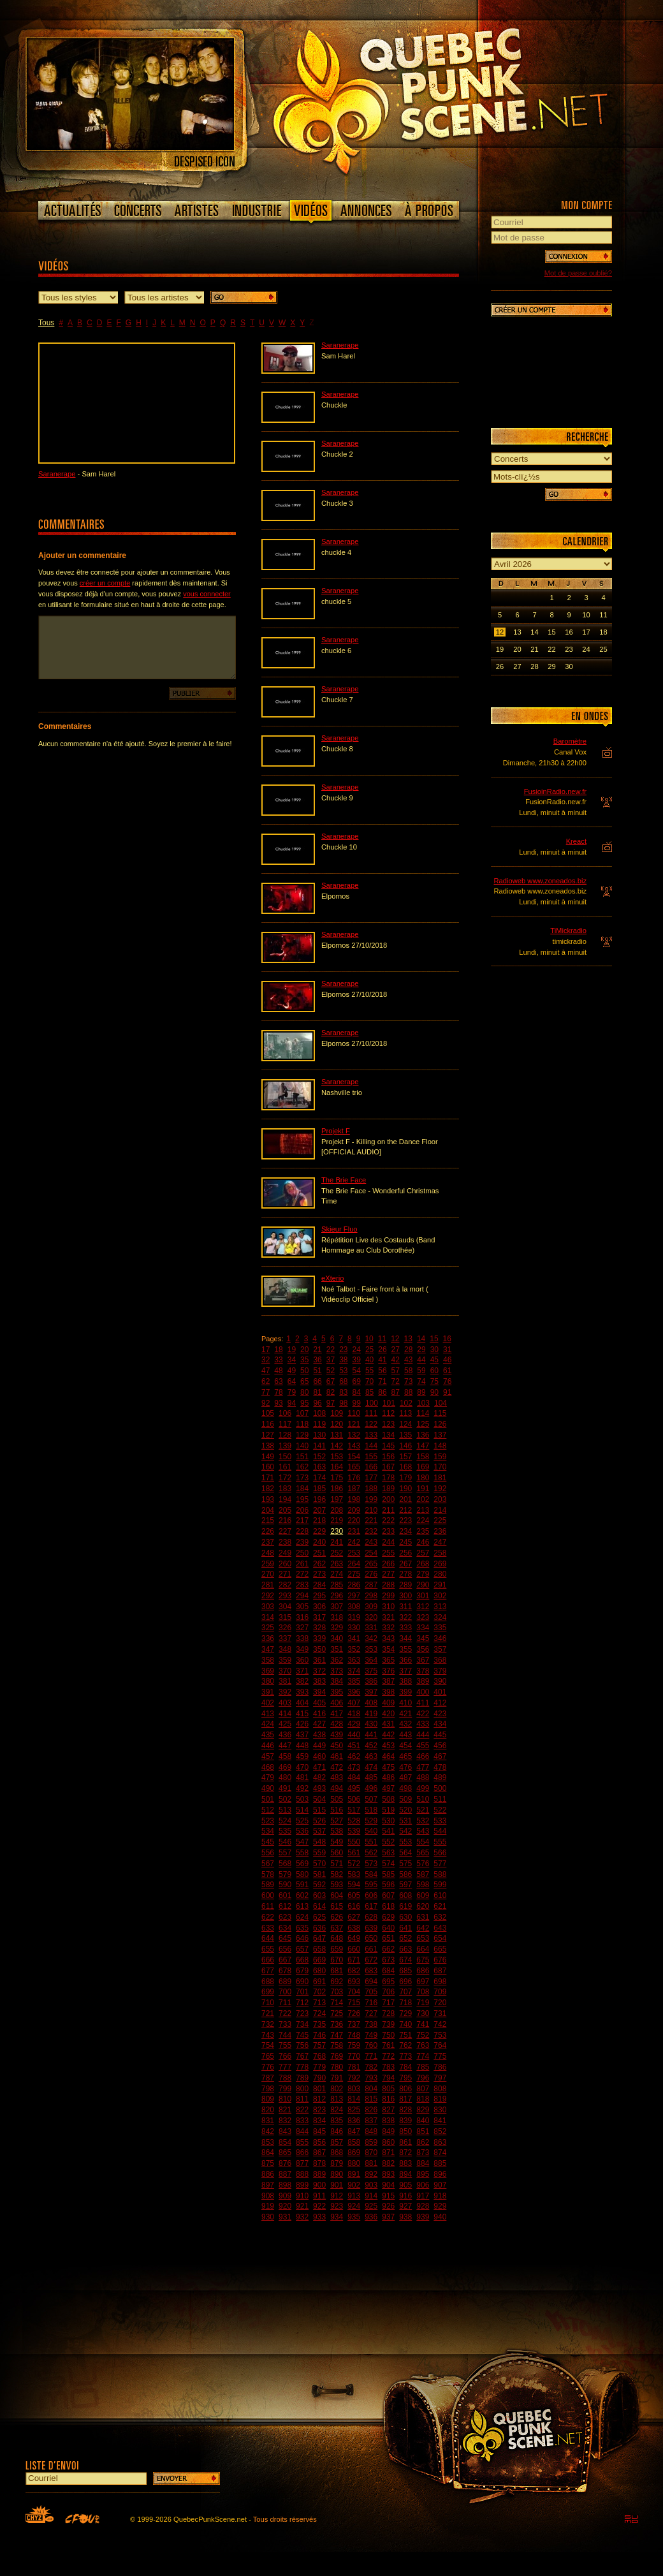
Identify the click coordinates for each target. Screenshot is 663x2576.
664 (422, 1949)
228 (302, 1531)
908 (267, 2195)
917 (422, 2195)
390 (439, 1681)
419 (371, 1713)
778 (302, 2067)
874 (439, 2152)
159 (439, 1456)
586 (405, 1874)
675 (422, 1959)
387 (388, 1681)
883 (405, 2163)
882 (388, 2163)
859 (371, 2142)
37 (330, 1359)
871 (388, 2152)
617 (371, 1906)
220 (353, 1520)
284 (319, 1584)
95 (304, 1403)
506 (353, 1799)
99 (357, 1403)
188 (371, 1488)
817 (405, 2098)
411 (422, 1702)
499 (422, 1788)
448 (302, 1745)
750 (388, 2035)
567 (267, 1863)
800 (302, 2088)
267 (405, 1563)
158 (422, 1456)
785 (422, 2067)
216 (285, 1520)
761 (388, 2045)
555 (439, 1841)
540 (371, 1831)
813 (336, 2098)
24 (357, 1349)
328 (319, 1627)
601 (285, 1895)
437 (302, 1734)
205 (285, 1510)
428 (336, 1723)
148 (439, 1445)
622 (267, 1917)
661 (371, 1949)
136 (422, 1435)
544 (439, 1831)
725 (336, 2013)
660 (353, 1949)
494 (336, 1788)
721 (267, 2013)
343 (388, 1638)
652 (405, 1938)
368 (439, 1660)
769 (336, 2056)
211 (388, 1510)
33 (278, 1359)
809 (267, 2098)
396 (353, 1692)
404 (302, 1702)
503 (302, 1799)
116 (267, 1424)
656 (285, 1949)
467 (439, 1756)
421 (405, 1713)
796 (422, 2077)
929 (439, 2206)
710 (267, 2002)
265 (371, 1563)
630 (405, 1917)
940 (439, 2216)
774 (422, 2056)
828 (405, 2109)
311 (405, 1606)
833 (302, 2120)
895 (422, 2174)
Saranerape (56, 474)
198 (353, 1499)
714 (336, 2002)
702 (319, 1991)
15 (434, 1338)
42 (395, 1359)
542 (405, 1831)
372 (319, 1671)
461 (336, 1756)
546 (285, 1841)
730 (422, 2013)
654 (439, 1938)
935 (353, 2216)
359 (285, 1660)
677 (267, 1970)
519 (388, 1810)
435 (267, 1734)
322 (405, 1617)
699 (267, 1991)
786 (439, 2067)
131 (336, 1435)
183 (285, 1488)
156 (388, 1456)
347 (267, 1649)
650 (371, 1938)
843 (285, 2131)
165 (353, 1466)
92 (265, 1403)
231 (353, 1531)
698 (439, 1981)
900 (319, 2185)
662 (388, 1949)
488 (422, 1777)
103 (423, 1403)
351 (336, 1649)
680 (319, 1970)
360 (302, 1660)
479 (267, 1777)
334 (422, 1627)
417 (336, 1713)
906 (422, 2185)
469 (285, 1767)
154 (353, 1456)
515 (319, 1810)
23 (343, 1349)
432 (405, 1723)
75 (434, 1381)
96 (317, 1403)
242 (353, 1542)
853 (267, 2142)
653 (422, 1938)
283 (302, 1584)
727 (371, 2013)
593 (336, 1884)
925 (371, 2206)
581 (319, 1874)
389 (422, 1681)
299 (388, 1595)
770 (353, 2056)
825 (353, 2109)
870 (371, 2152)
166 (371, 1466)
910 (302, 2195)
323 (422, 1617)
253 (353, 1553)
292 (267, 1595)
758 (336, 2045)
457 (267, 1756)
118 (302, 1424)
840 (422, 2120)
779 (319, 2067)
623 (285, 1917)
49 (292, 1370)
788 (285, 2077)
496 (371, 1788)
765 (267, 2056)
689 (285, 1981)
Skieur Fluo (339, 1229)
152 (319, 1456)
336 (267, 1638)
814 (353, 2098)
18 (278, 1349)
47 (265, 1370)
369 (267, 1671)
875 (267, 2163)
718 (405, 2002)
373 (336, 1671)
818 (422, 2098)
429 (353, 1723)
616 (353, 1906)
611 (267, 1906)
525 (302, 1820)
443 (405, 1734)
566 (439, 1852)
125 (422, 1424)
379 (439, 1671)
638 (353, 1928)
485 (371, 1777)
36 (317, 1359)
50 (304, 1370)
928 (422, 2206)
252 (336, 1553)
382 (302, 1681)
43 (408, 1359)
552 (388, 1841)
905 (405, 2185)
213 (422, 1510)
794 (388, 2077)
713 (319, 2002)
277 (388, 1574)
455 (422, 1745)
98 (343, 1403)
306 (319, 1606)
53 (343, 1370)
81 (317, 1392)
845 (319, 2131)
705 (371, 1991)
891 (353, 2174)
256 (405, 1553)
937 (388, 2216)
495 (353, 1788)
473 (353, 1767)
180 (422, 1477)
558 (302, 1852)
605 (353, 1895)
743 (267, 2035)
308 (353, 1606)
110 (353, 1413)
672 (371, 1959)
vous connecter (207, 594)
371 (302, 1671)
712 (302, 2002)
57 (395, 1370)
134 (388, 1435)
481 (302, 1777)
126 (439, 1424)
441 (371, 1734)
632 (439, 1917)
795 (405, 2077)
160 (267, 1466)
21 (317, 1349)
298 (371, 1595)
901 (336, 2185)
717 (388, 2002)
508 (388, 1799)
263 (336, 1563)
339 (319, 1638)
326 (285, 1627)
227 (285, 1531)
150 (285, 1456)
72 (395, 1381)
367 (422, 1660)
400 (422, 1692)
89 (421, 1392)
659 (336, 1949)
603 (319, 1895)
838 (388, 2120)
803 (353, 2088)
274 (336, 1574)
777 (285, 2067)
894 (405, 2174)
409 (388, 1702)
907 (439, 2185)
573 (371, 1863)
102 (406, 1403)
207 (319, 1510)
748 (353, 2035)
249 (285, 1553)
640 (388, 1928)
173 (302, 1477)
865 (285, 2152)
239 (302, 1542)
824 (336, 2109)
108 (319, 1413)
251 (319, 1553)
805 (388, 2088)
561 (353, 1852)
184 (302, 1488)
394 (319, 1692)
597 (405, 1884)
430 (371, 1723)
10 (369, 1338)
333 (405, 1627)
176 (353, 1477)
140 (302, 1445)
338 (302, 1638)
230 (336, 1531)
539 (353, 1831)
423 (439, 1713)
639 (371, 1928)
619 (405, 1906)
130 (319, 1435)
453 (388, 1745)
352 (353, 1649)
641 (405, 1928)
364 (371, 1660)
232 (371, 1531)
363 (353, 1660)
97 (330, 1403)
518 (371, 1810)
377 (405, 1671)
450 (336, 1745)
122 (371, 1424)
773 (405, 2056)
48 (278, 1370)
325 (267, 1627)
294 (302, 1595)
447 (285, 1745)
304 (285, 1606)
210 (371, 1510)
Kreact (576, 841)
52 (330, 1370)
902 (353, 2185)
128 (285, 1435)
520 (405, 1810)
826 (371, 2109)
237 (267, 1542)
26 (382, 1349)
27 (395, 1349)
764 (439, 2045)
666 (267, 1959)
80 (304, 1392)
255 (388, 1553)
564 (405, 1852)
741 (422, 2024)
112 (388, 1413)
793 (371, 2077)
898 (285, 2185)
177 (371, 1477)
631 (422, 1917)
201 (405, 1499)
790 (319, 2077)
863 (439, 2142)
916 (405, 2195)
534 (267, 1831)
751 (405, 2035)
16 (447, 1338)
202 (422, 1499)
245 (405, 1542)
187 (353, 1488)
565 (422, 1852)
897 (267, 2185)
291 (439, 1584)
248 (267, 1553)
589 (267, 1884)
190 (405, 1488)
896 (439, 2174)
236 (439, 1531)
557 (285, 1852)
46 (447, 1359)
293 (285, 1595)
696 (405, 1981)
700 (285, 1991)
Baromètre (569, 741)
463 (371, 1756)
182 (267, 1488)
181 (439, 1477)
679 (302, 1970)
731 (439, 2013)
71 (382, 1381)
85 (369, 1392)
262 (319, 1563)
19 (292, 1349)
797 (439, 2077)
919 (267, 2206)
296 (336, 1595)
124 (405, 1424)
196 (319, 1499)
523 (267, 1820)
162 (302, 1466)
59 (421, 1370)
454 (405, 1745)
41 (382, 1359)
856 (319, 2142)
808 (439, 2088)
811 (302, 2098)
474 (371, 1767)
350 (319, 1649)
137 (439, 1435)
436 (285, 1734)
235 (422, 1531)
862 (422, 2142)
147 (422, 1445)
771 (371, 2056)
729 (405, 2013)
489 (439, 1777)
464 (388, 1756)
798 (267, 2088)
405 (319, 1702)
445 (439, 1734)
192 (439, 1488)
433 (422, 1723)
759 (353, 2045)
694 (371, 1981)
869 (353, 2152)
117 (285, 1424)
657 (302, 1949)
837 (371, 2120)
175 (336, 1477)
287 (371, 1584)
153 (336, 1456)
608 (405, 1895)
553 (405, 1841)
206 (302, 1510)
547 (302, 1841)
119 (319, 1424)
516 (336, 1810)
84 (357, 1392)
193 (267, 1499)
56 (382, 1370)
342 (371, 1638)
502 (285, 1799)
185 (319, 1488)
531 (405, 1820)
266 (388, 1563)
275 (353, 1574)
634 (285, 1928)
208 (336, 1510)
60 (434, 1370)
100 (371, 1403)
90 (434, 1392)
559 (319, 1852)
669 (319, 1959)
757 (319, 2045)
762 (405, 2045)
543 (422, 1831)
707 (405, 1991)
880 (353, 2163)
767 (302, 2056)
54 (357, 1370)
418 (353, 1713)
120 (336, 1424)
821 (285, 2109)
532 (422, 1820)
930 (267, 2216)
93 (278, 1403)
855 (302, 2142)
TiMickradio (568, 930)
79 (292, 1392)
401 (439, 1692)
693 (353, 1981)
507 (371, 1799)
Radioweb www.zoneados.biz (539, 881)
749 (371, 2035)
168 (405, 1466)
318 (336, 1617)
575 (405, 1863)
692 (336, 1981)
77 (265, 1392)
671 (353, 1959)
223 (405, 1520)
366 (405, 1660)
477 (422, 1767)
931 (285, 2216)
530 (388, 1820)
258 (439, 1553)
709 (439, 1991)
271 (285, 1574)
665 (439, 1949)
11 (382, 1338)
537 (319, 1831)
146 (405, 1445)
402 (267, 1702)
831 (267, 2120)
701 (302, 1991)
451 (353, 1745)
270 (267, 1574)
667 (285, 1959)
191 (422, 1488)
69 (357, 1381)
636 (319, 1928)
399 (405, 1692)
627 (353, 1917)
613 (302, 1906)
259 (267, 1563)
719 (422, 2002)
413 (267, 1713)
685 (405, 1970)
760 (371, 2045)
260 (285, 1563)
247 (439, 1542)
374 (353, 1671)
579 (285, 1874)
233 (388, 1531)
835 (336, 2120)
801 (319, 2088)
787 (267, 2077)
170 (439, 1466)
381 (285, 1681)
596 (388, 1884)
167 (388, 1466)
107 (302, 1413)
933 (319, 2216)
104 (440, 1403)
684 (388, 1970)
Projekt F (335, 1131)
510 (422, 1799)
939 (422, 2216)
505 (336, 1799)
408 (371, 1702)
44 (421, 1359)
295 (319, 1595)
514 (302, 1810)
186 (336, 1488)
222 (388, 1520)
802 (336, 2088)
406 (336, 1702)
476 (405, 1767)
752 (422, 2035)
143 (353, 1445)
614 (319, 1906)
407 (353, 1702)
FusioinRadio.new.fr (555, 791)
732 (267, 2024)
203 (439, 1499)
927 (405, 2206)
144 (371, 1445)
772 (388, 2056)
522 (439, 1810)
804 (371, 2088)
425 (285, 1723)
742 (439, 2024)
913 (353, 2195)
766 (285, 2056)
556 (267, 1852)
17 (265, 1349)
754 (267, 2045)
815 (371, 2098)
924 (353, 2206)
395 (336, 1692)
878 (319, 2163)
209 (353, 1510)
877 (302, 2163)
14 (421, 1338)
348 (285, 1649)
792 (353, 2077)
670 (336, 1959)
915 (388, 2195)
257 (422, 1553)
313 (439, 1606)
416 (319, 1713)
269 (439, 1563)
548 (319, 1841)
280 (439, 1574)
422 (422, 1713)
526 (319, 1820)
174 (319, 1477)
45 (434, 1359)
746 (319, 2035)
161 (285, 1466)
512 (267, 1810)
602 (302, 1895)
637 (336, 1928)
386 (371, 1681)
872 (405, 2152)
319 (353, 1617)
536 (302, 1831)
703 (336, 1991)
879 (336, 2163)
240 (319, 1542)
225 (439, 1520)
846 (336, 2131)
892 (371, 2174)
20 (304, 1349)
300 (405, 1595)
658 (319, 1949)
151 (302, 1456)
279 (422, 1574)
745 (302, 2035)
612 (285, 1906)
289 (405, 1584)
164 (336, 1466)
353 (371, 1649)
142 (336, 1445)
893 (388, 2174)
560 (336, 1852)
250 (302, 1553)
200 (388, 1499)
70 (369, 1381)
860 (388, 2142)
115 (439, 1413)
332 (388, 1627)
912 (336, 2195)
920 (285, 2206)
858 (353, 2142)
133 (371, 1435)
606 (371, 1895)
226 (267, 1531)
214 (439, 1510)
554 (422, 1841)
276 (371, 1574)
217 (302, 1520)
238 (285, 1542)
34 (292, 1359)
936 (371, 2216)
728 (388, 2013)
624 (302, 1917)
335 (439, 1627)
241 (336, 1542)
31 (447, 1349)
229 (319, 1531)
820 (267, 2109)
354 (388, 1649)
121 (353, 1424)
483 (336, 1777)
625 (319, 1917)
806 (405, 2088)
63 (278, 1381)
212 (405, 1510)
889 (319, 2174)
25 (369, 1349)
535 (285, 1831)
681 (336, 1970)
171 (267, 1477)
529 (371, 1820)
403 (285, 1702)
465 (405, 1756)
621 (439, 1906)
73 (408, 1381)
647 (319, 1938)
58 (408, 1370)
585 (388, 1874)
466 (422, 1756)
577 (439, 1863)
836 (353, 2120)
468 (267, 1767)
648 (336, 1938)
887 (285, 2174)
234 (405, 1531)
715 (353, 2002)
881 (371, 2163)
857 (336, 2142)
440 (353, 1734)
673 (388, 1959)
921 (302, 2206)
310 (388, 1606)
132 (353, 1435)
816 (388, 2098)
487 (405, 1777)
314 (267, 1617)
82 (330, 1392)
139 (285, 1445)
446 (267, 1745)
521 (422, 1810)
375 (371, 1671)
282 (285, 1584)
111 (371, 1413)
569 (302, 1863)
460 (319, 1756)
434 (439, 1723)
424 (267, 1723)
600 (267, 1895)
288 (388, 1584)
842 (267, 2131)
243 (371, 1542)
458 (285, 1756)
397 (371, 1692)
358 (267, 1660)
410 (405, 1702)
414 (285, 1713)
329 (336, 1627)
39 (357, 1359)
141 (319, 1445)
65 (304, 1381)
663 (405, 1949)
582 (336, 1874)
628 (371, 1917)
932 (302, 2216)
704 (353, 1991)
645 (285, 1938)
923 (336, 2206)
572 (353, 1863)
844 (302, 2131)
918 (439, 2195)
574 (388, 1863)
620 (422, 1906)
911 (319, 2195)
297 (353, 1595)
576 (422, 1863)
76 (447, 1381)
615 (336, 1906)
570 (319, 1863)
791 (336, 2077)
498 (405, 1788)
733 (285, 2024)
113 (405, 1413)
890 (336, 2174)
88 (408, 1392)
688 (267, 1981)
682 (353, 1970)
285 (336, 1584)
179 (405, 1477)
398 (388, 1692)
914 (371, 2195)
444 (422, 1734)
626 (336, 1917)
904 (388, 2185)
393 (302, 1692)
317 (319, 1617)
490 (267, 1788)
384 (336, 1681)
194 (285, 1499)
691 (319, 1981)
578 (267, 1874)
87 (395, 1392)
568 (285, 1863)
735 (319, 2024)
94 (292, 1403)
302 (439, 1595)
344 (405, 1638)
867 (319, 2152)
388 (405, 1681)
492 (302, 1788)
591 (302, 1884)
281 (267, 1584)
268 (422, 1563)
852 (439, 2131)
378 (422, 1671)
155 (371, 1456)
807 (422, 2088)
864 (267, 2152)
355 (405, 1649)
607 (388, 1895)
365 (388, 1660)
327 (302, 1627)
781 (353, 2067)
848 (371, 2131)
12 (395, 1338)
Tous (46, 322)
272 (302, 1574)
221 (371, 1520)
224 (422, 1520)
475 (388, 1767)
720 (439, 2002)
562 (371, 1852)
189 (388, 1488)
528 (353, 1820)
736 (336, 2024)
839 (405, 2120)
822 (302, 2109)
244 (388, 1542)
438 (319, 1734)
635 (302, 1928)
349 (302, 1649)
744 (285, 2035)
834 (319, 2120)
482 (319, 1777)
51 (317, 1370)
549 (336, 1841)
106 (285, 1413)
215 (267, 1520)
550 (353, 1841)
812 (319, 2098)
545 (267, 1841)
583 (353, 1874)
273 (319, 1574)
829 (422, 2109)
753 (439, 2035)
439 (336, 1734)
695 (388, 1981)
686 (422, 1970)
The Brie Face (343, 1180)
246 (422, 1542)
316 (302, 1617)
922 (319, 2206)
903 (371, 2185)
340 (336, 1638)
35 (304, 1359)
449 (319, 1745)
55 (369, 1370)
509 (405, 1799)
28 (408, 1349)
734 (302, 2024)
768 (319, 2056)
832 (285, 2120)
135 (405, 1435)
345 (422, 1638)
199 (371, 1499)
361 (319, 1660)
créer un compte (105, 583)
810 (285, 2098)
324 (439, 1617)
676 (439, 1959)
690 (302, 1981)
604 (336, 1895)
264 (353, 1563)
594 (353, 1884)
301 (422, 1595)
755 (285, 2045)
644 (267, 1938)
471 (319, 1767)
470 (302, 1767)
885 (439, 2163)
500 (439, 1788)
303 (267, 1606)
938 (405, 2216)
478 (439, 1767)
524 (285, 1820)
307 (336, 1606)
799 (285, 2088)
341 (353, 1638)
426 (302, 1723)
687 (439, 1970)
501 (267, 1799)
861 (405, 2142)
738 (371, 2024)
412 (439, 1702)
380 (267, 1681)
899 (302, 2185)
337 (285, 1638)
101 (388, 1403)
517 (353, 1810)
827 (388, 2109)
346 (439, 1638)
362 (336, 1660)
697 (422, 1981)
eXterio (332, 1278)
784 (405, 2067)
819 (439, 2098)
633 (267, 1928)
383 (319, 1681)
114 (422, 1413)
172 (285, 1477)
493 (319, 1788)
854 (285, 2142)
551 (371, 1841)
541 (388, 1831)
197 (336, 1499)
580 (302, 1874)
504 (319, 1799)
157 (405, 1456)
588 (439, 1874)
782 (371, 2067)
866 (302, 2152)
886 (267, 2174)
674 (405, 1959)
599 (439, 1884)
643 (439, 1928)
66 (317, 1381)
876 (285, 2163)
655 (267, 1949)
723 (302, 2013)
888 (302, 2174)
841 (439, 2120)
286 (353, 1584)
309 (371, 1606)
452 (371, 1745)
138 (267, 1445)
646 (302, 1938)
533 (439, 1820)
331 (371, 1627)
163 (319, 1466)
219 (336, 1520)
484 (353, 1777)
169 (422, 1466)
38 (343, 1359)
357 (439, 1649)
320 (371, 1617)
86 (382, 1392)
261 (302, 1563)
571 (336, 1863)
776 (267, 2067)
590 (285, 1884)
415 (302, 1713)
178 (388, 1477)
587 (422, 1874)
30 (434, 1349)
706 (388, 1991)
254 (371, 1553)
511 (439, 1799)
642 (422, 1928)
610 (439, 1895)
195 (302, 1499)
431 (388, 1723)
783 (388, 2067)
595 (371, 1884)
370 (285, 1671)
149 (267, 1456)
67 (330, 1381)
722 (285, 2013)
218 (319, 1520)
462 (353, 1756)
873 (422, 2152)
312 (422, 1606)
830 (439, 2109)
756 (302, 2045)
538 (336, 1831)
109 (336, 1413)
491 (285, 1788)
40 (369, 1359)
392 (285, 1692)
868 (336, 2152)
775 (439, 2056)
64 (292, 1381)
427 (319, 1723)
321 (388, 1617)
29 (421, 1349)
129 (302, 1435)
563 (388, 1852)
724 (319, 2013)
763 (422, 2045)
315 (285, 1617)
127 (267, 1435)
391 (267, 1692)
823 (319, 2109)
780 (336, 2067)
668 (302, 1959)
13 (408, 1338)
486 (388, 1777)
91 (447, 1392)
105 (267, 1413)
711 (285, 2002)
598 (422, 1884)
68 (343, 1381)
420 (388, 1713)
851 (422, 2131)
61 (447, 1370)
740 (405, 2024)
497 (388, 1788)
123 (388, 1424)
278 (405, 1574)
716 (371, 2002)
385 (353, 1681)
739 (388, 2024)
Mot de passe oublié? (578, 273)
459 (302, 1756)
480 (285, 1777)
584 (371, 1874)
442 (388, 1734)
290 (422, 1584)
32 (265, 1359)
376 (388, 1671)
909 (285, 2195)
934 (336, 2216)
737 (353, 2024)
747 (336, 2035)
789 (302, 2077)
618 (388, 1906)
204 (267, 1510)
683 (371, 1970)
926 (388, 2206)
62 (265, 1381)
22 (330, 1349)
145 (388, 1445)
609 (422, 1895)
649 (353, 1938)
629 (388, 1917)
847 (353, 2131)
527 (336, 1820)
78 (278, 1392)
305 (302, 1606)
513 (285, 1810)
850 (405, 2131)
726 (353, 2013)
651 (388, 1938)
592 (319, 1884)
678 (285, 1970)
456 (439, 1745)
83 (343, 1392)
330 (353, 1627)
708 (422, 1991)
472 (336, 1767)
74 (421, 1381)
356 (422, 1649)
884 (422, 2163)
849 (388, 2131)
